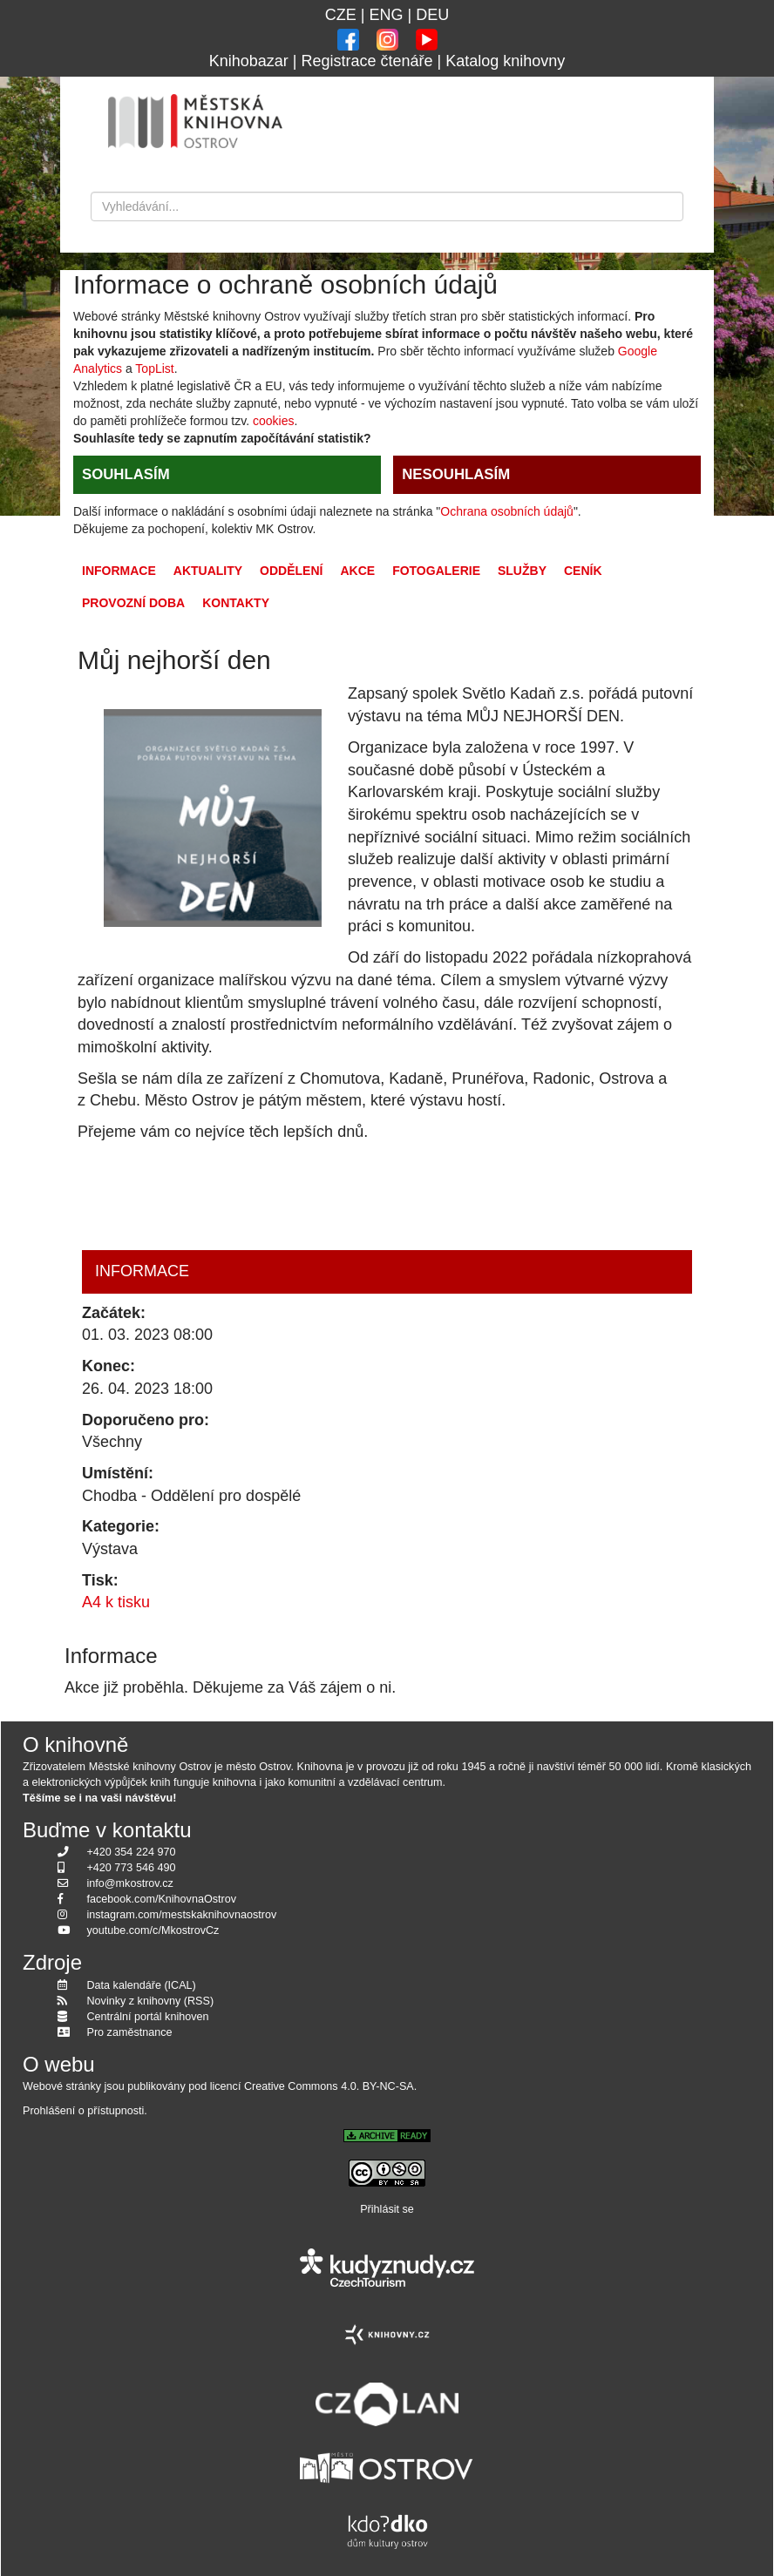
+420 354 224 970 (131, 1852)
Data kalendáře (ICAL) (141, 1985)
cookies (273, 421)
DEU (432, 15)
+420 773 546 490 (131, 1868)
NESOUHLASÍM (456, 474)
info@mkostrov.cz (130, 1883)
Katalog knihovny (505, 61)
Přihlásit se (387, 2209)
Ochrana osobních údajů (507, 511)
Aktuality (207, 571)
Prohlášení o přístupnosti (83, 2111)
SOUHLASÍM (126, 474)
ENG (386, 15)
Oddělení (291, 571)
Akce (357, 571)
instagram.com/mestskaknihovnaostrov (182, 1915)
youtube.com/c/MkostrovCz (153, 1930)
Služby (522, 571)
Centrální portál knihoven (148, 2017)
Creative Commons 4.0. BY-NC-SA (329, 2086)
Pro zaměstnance (130, 2032)
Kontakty (235, 603)
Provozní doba (133, 603)
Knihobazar (249, 61)
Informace (119, 571)
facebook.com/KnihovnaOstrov (162, 1899)
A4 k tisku (116, 1602)
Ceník (583, 571)
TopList (154, 368)
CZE (340, 15)
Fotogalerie (436, 571)
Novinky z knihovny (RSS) (150, 2001)
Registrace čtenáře (366, 61)
